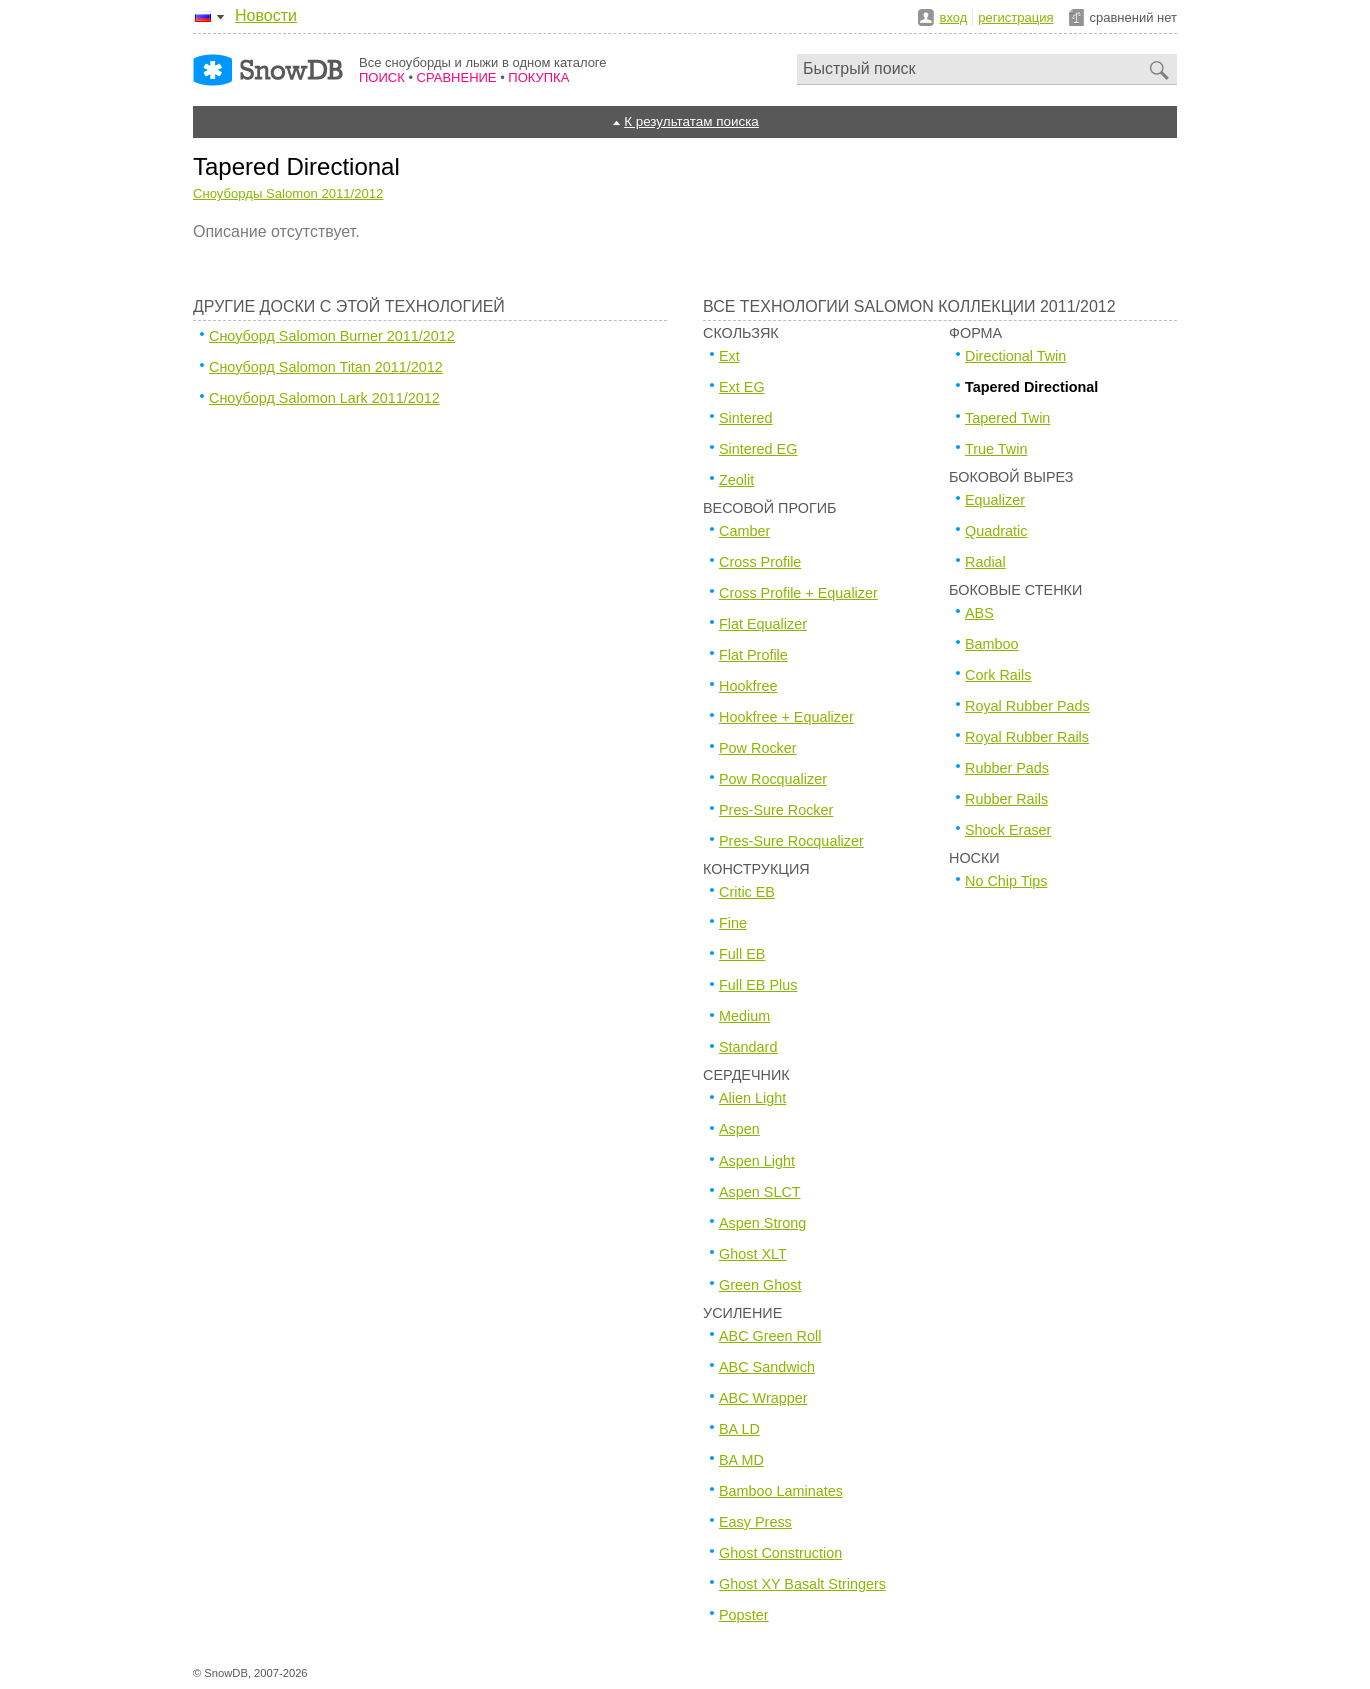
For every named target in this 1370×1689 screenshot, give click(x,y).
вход (954, 17)
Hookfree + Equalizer (786, 717)
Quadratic (996, 531)
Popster (744, 1615)
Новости (266, 15)
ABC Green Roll (770, 1336)
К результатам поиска (691, 121)
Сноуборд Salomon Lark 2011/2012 (324, 398)
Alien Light (752, 1098)
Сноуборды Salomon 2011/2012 (288, 193)
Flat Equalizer (763, 624)
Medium (744, 1016)
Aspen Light (757, 1161)
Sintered (746, 418)
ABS (979, 613)
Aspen (739, 1129)
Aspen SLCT (760, 1192)
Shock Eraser (1008, 830)
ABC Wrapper (763, 1398)
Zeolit (736, 480)
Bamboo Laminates (781, 1491)
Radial (985, 562)
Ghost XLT (753, 1254)
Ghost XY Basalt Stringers (802, 1584)
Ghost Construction (780, 1553)
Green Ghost (760, 1285)
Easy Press (755, 1522)
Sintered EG (758, 449)
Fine (733, 923)
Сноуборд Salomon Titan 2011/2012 (326, 367)
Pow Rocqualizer (773, 779)
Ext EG (742, 387)
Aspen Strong (762, 1223)
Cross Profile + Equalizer (798, 593)
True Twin (996, 449)
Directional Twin (1015, 356)
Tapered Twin (1007, 418)
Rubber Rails (1006, 799)
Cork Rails (998, 675)
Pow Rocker (758, 748)
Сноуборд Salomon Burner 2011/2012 (332, 336)
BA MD (741, 1460)
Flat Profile (753, 655)
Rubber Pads (1007, 768)
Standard (748, 1047)
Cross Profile (760, 562)
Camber (744, 531)
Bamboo (992, 644)
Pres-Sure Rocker (776, 810)
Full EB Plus (758, 985)
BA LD (739, 1429)
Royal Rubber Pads (1027, 706)
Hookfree (748, 686)
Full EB (742, 954)
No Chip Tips (1006, 881)
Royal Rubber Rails (1027, 737)
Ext (729, 356)
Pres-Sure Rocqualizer (791, 841)
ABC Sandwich (767, 1367)
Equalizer (995, 500)
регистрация (1015, 17)
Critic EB (747, 892)
